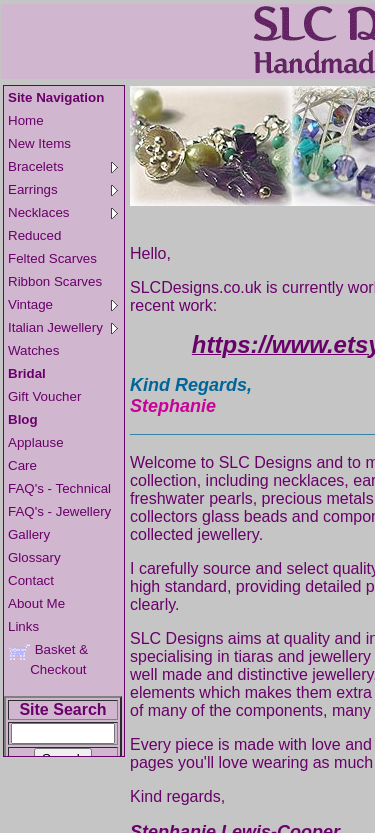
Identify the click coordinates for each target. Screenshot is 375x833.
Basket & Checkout (48, 659)
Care (22, 465)
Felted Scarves (52, 258)
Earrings (63, 189)
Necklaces (63, 212)
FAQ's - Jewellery (59, 511)
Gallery (29, 534)
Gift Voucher (44, 396)
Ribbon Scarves (55, 281)
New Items (39, 143)
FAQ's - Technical (59, 488)
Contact (31, 580)
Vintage (63, 304)
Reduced (34, 235)
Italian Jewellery (63, 327)
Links (23, 626)
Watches (33, 350)
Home (26, 120)
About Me (36, 603)
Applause (36, 442)
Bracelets (63, 166)
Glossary (34, 557)
